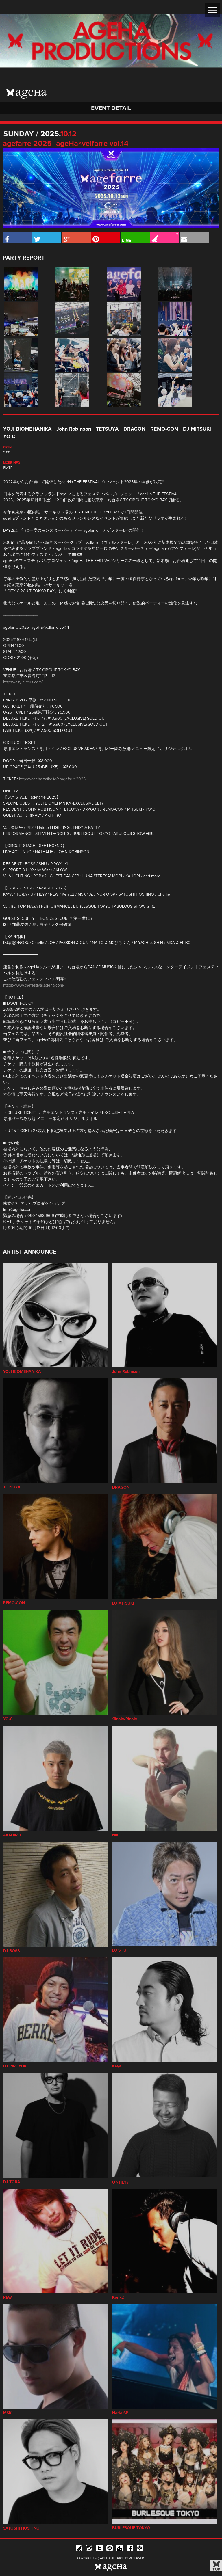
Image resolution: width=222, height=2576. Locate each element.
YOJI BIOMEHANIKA (27, 429)
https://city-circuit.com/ (23, 682)
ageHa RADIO (140, 2549)
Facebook (130, 2549)
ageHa (27, 93)
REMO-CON (164, 429)
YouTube (119, 2549)
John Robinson (73, 429)
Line (109, 2549)
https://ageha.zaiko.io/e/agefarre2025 (52, 779)
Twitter (99, 2549)
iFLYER (7, 467)
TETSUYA (107, 429)
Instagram (89, 2549)
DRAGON (134, 429)
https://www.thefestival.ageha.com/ (33, 985)
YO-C (9, 436)
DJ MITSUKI (197, 429)
